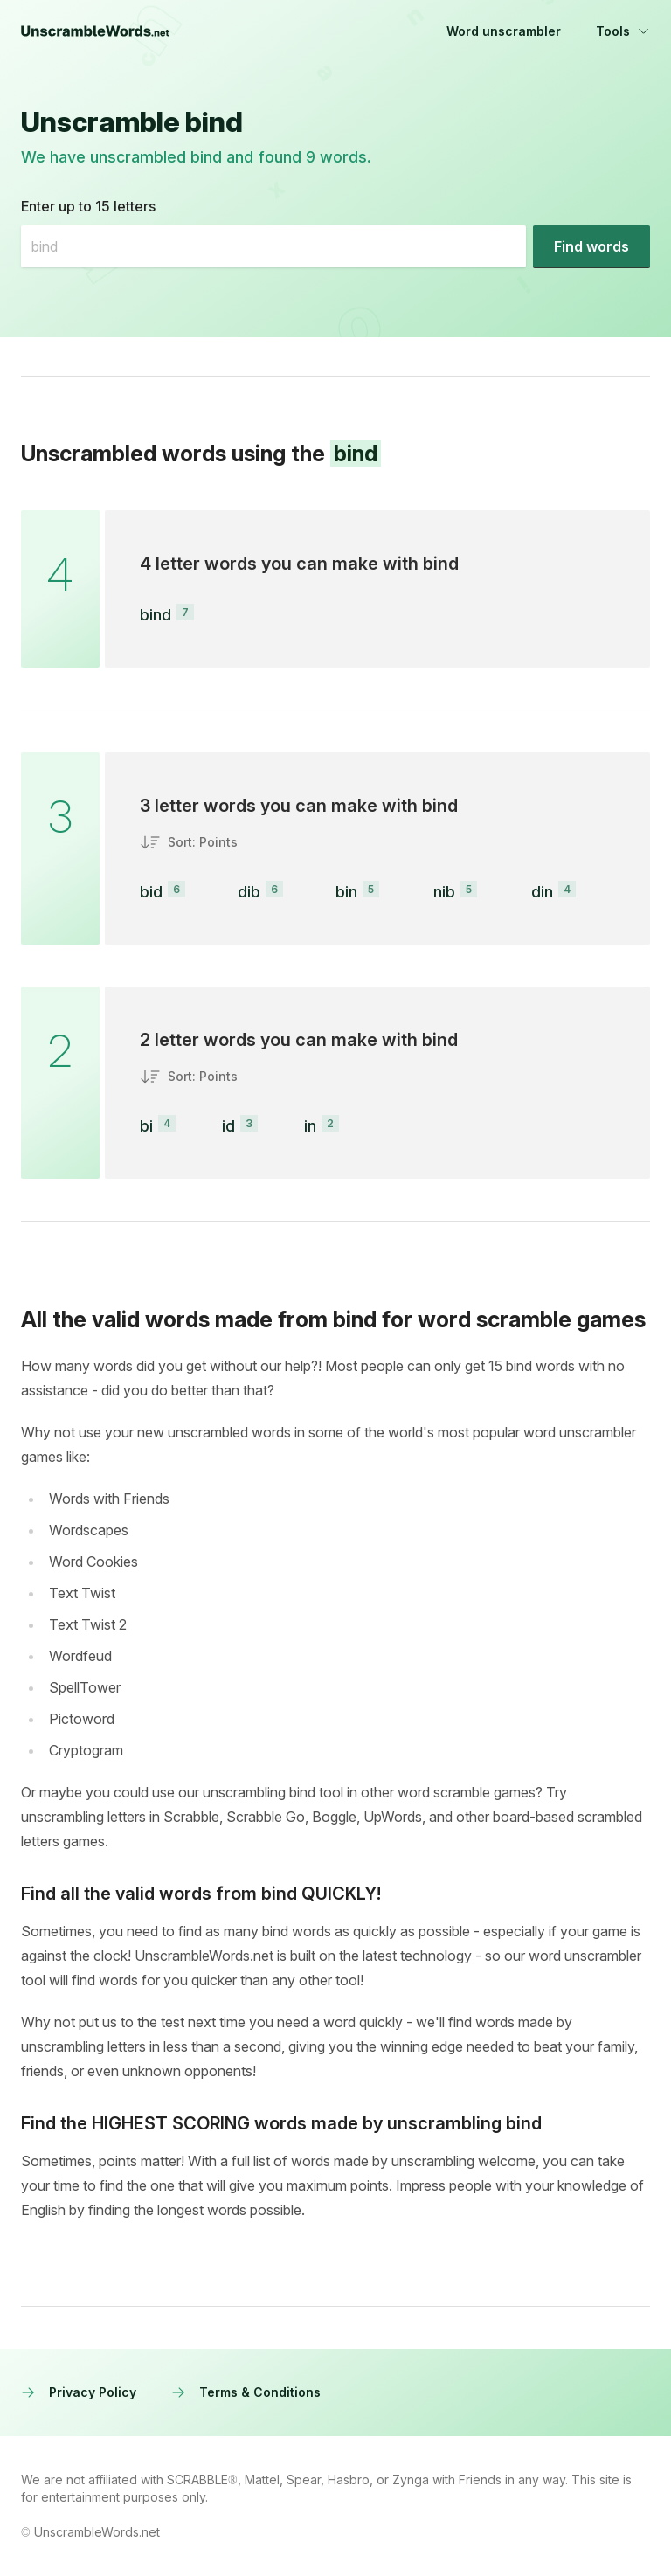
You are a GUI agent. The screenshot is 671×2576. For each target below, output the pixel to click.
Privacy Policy (78, 2392)
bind (155, 615)
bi (146, 1126)
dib (249, 892)
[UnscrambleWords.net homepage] (95, 31)
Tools (623, 31)
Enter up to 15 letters (88, 206)
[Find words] (591, 246)
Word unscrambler (503, 31)
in (310, 1126)
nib (444, 892)
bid (151, 892)
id (228, 1126)
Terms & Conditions (246, 2392)
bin (346, 892)
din (542, 892)
